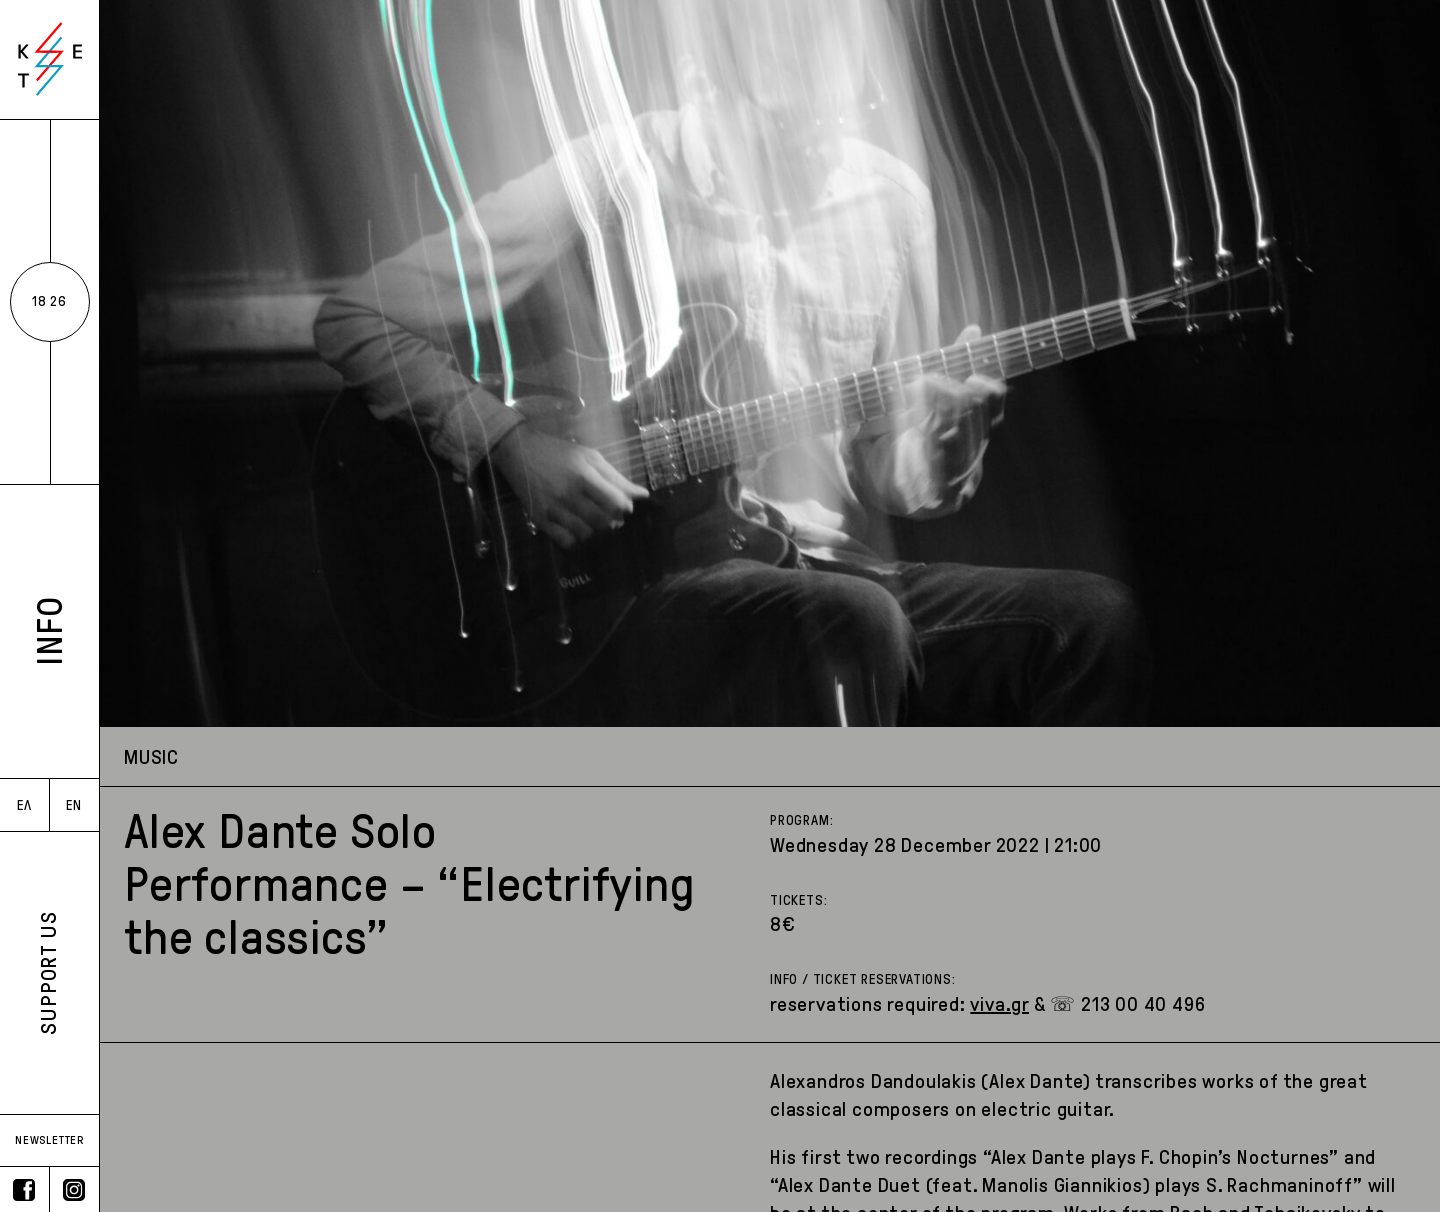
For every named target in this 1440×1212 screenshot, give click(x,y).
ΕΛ (24, 805)
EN (74, 805)
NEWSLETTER (49, 1140)
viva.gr (999, 1004)
